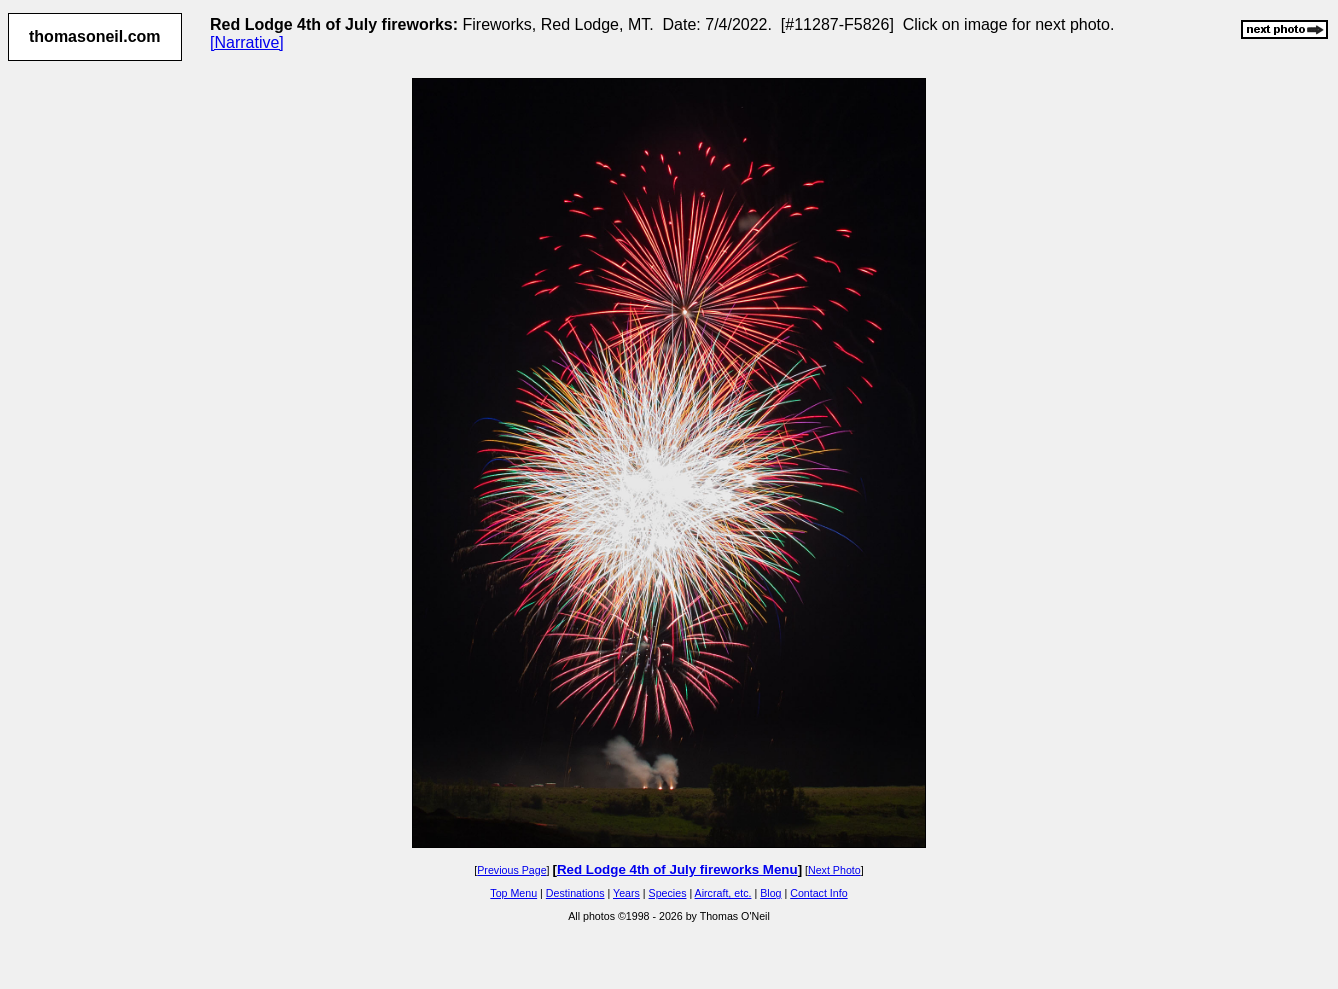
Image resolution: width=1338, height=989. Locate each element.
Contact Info (818, 893)
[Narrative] (247, 42)
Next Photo (834, 870)
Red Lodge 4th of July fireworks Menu (677, 869)
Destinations (575, 893)
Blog (770, 893)
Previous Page (511, 870)
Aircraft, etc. (723, 893)
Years (626, 893)
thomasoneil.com (95, 36)
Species (668, 893)
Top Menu (513, 893)
